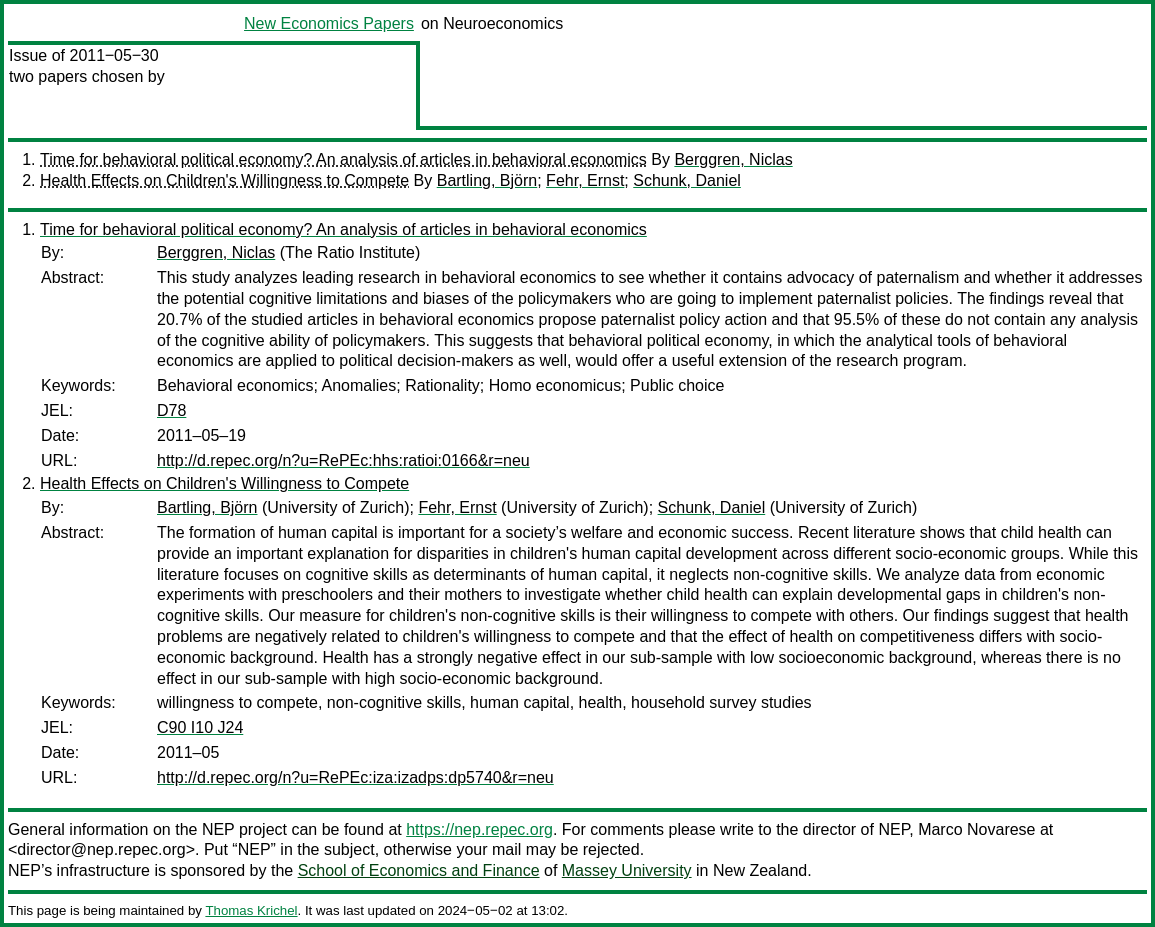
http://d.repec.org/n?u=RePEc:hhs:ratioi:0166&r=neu (343, 460)
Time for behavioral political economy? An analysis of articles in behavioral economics (343, 159)
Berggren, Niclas (733, 159)
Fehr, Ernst (585, 180)
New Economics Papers (329, 23)
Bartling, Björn (487, 180)
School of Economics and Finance (419, 870)
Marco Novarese (976, 829)
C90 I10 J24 (200, 727)
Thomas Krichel (251, 910)
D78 (171, 410)
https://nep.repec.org (479, 829)
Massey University (627, 870)
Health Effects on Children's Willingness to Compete (224, 180)
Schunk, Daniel (687, 180)
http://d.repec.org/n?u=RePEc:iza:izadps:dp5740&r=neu (355, 777)
